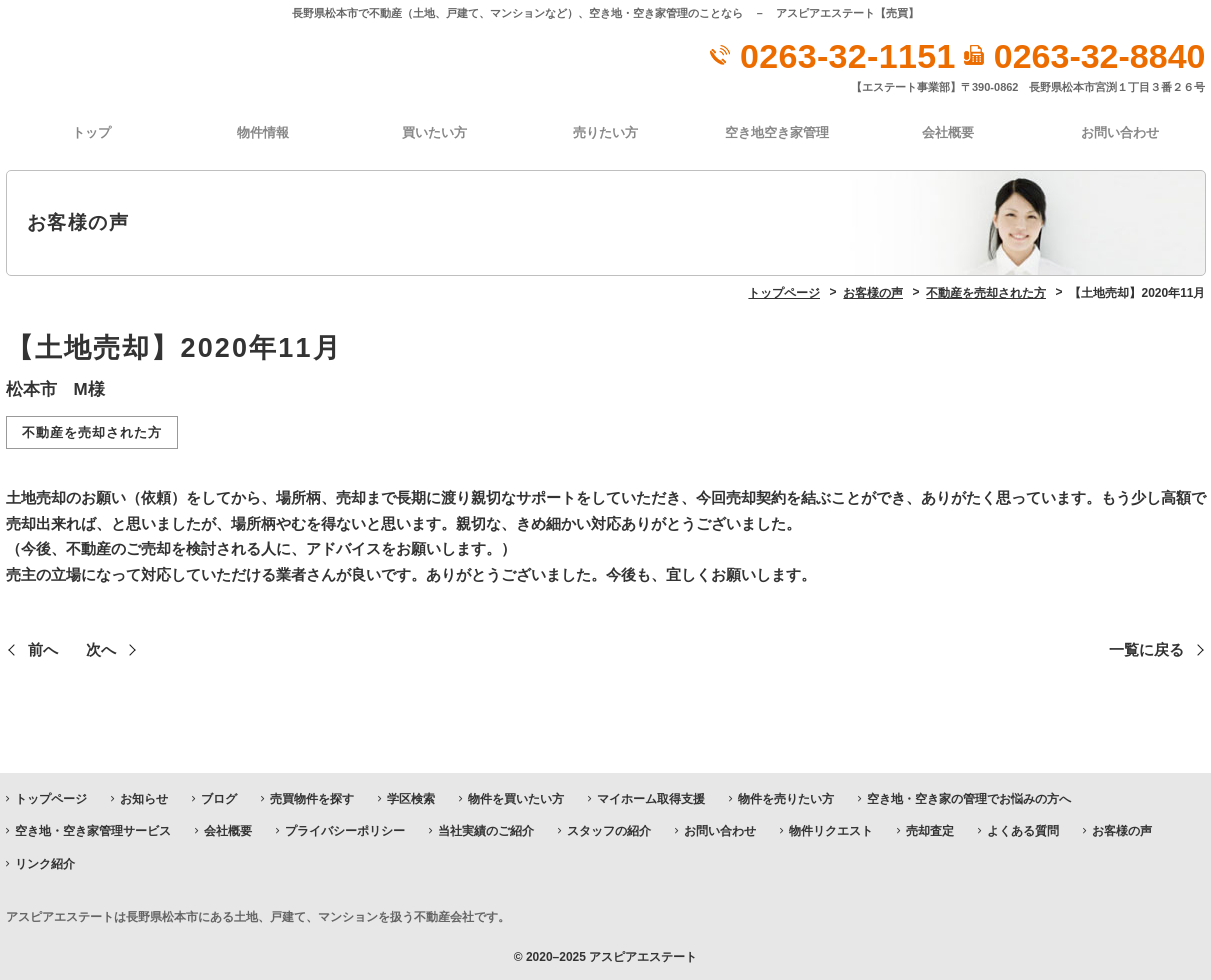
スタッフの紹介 (609, 830)
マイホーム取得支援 (651, 798)
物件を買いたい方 (516, 798)
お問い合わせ (1120, 131)
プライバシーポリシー (345, 830)
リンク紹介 (45, 862)
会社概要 (948, 131)
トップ (91, 131)
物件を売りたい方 (786, 798)
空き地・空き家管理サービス (93, 830)
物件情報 (263, 131)
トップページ (51, 798)
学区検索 (411, 798)
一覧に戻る (1146, 648)
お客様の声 (1122, 830)
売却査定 (930, 830)
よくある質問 (1023, 830)
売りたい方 (605, 131)
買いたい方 (434, 131)
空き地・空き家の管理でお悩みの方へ (969, 798)
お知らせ (144, 798)
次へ (101, 648)
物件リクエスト (831, 830)
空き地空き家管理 (777, 131)
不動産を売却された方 (92, 431)
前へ (43, 648)
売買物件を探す (312, 798)
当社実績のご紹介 (486, 830)
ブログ (219, 798)
